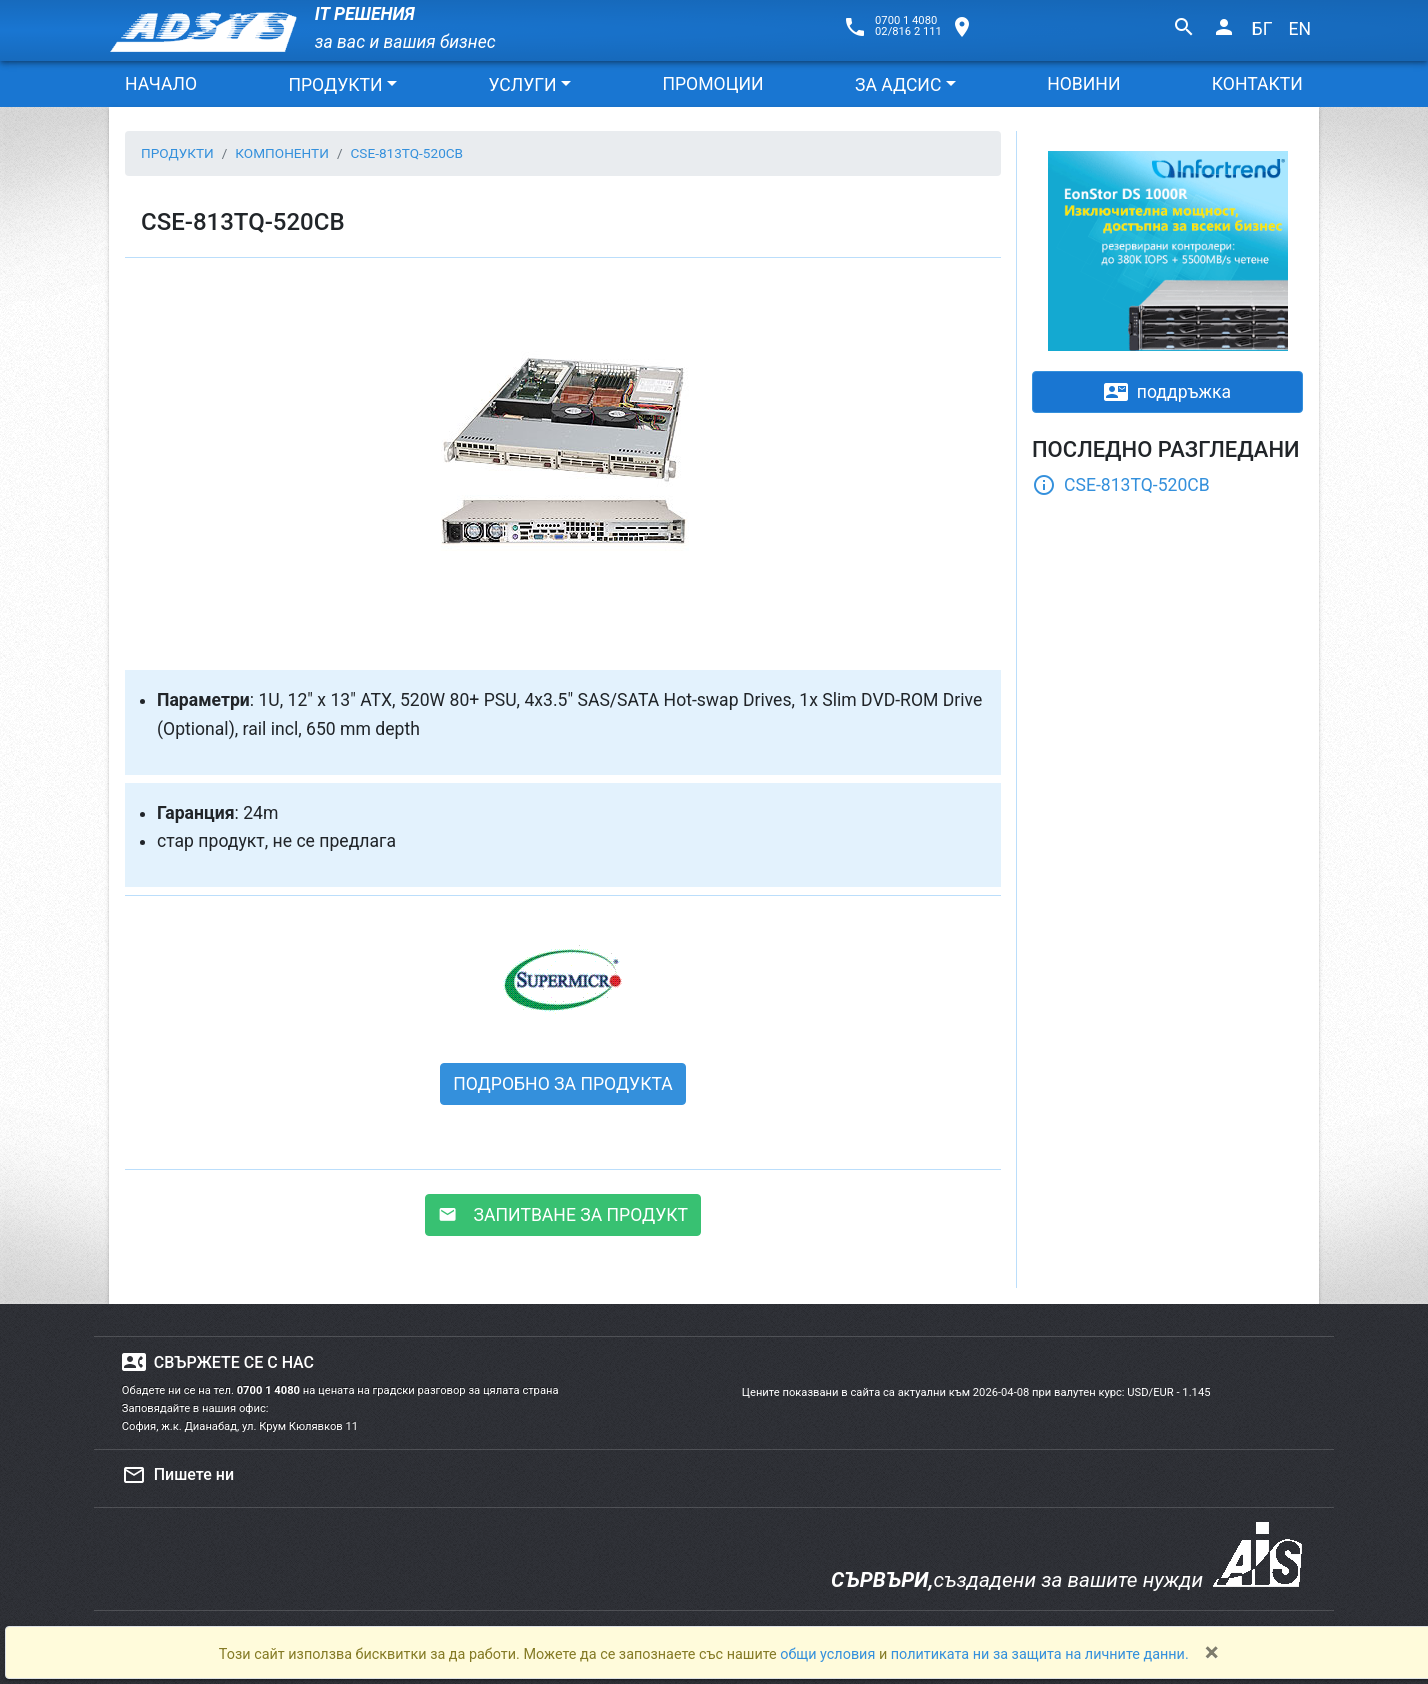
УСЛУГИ (522, 85)
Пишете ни (178, 1475)
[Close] (1212, 1652)
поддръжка (1167, 392)
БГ (1262, 29)
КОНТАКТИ (1257, 84)
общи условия (829, 1654)
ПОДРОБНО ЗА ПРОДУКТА (563, 1084)
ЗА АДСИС (898, 85)
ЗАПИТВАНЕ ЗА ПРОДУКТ (563, 1215)
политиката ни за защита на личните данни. (1040, 1654)
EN (1299, 29)
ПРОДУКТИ (335, 85)
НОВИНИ (1083, 84)
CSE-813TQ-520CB (1121, 485)
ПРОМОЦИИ (712, 84)
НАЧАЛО (161, 84)
